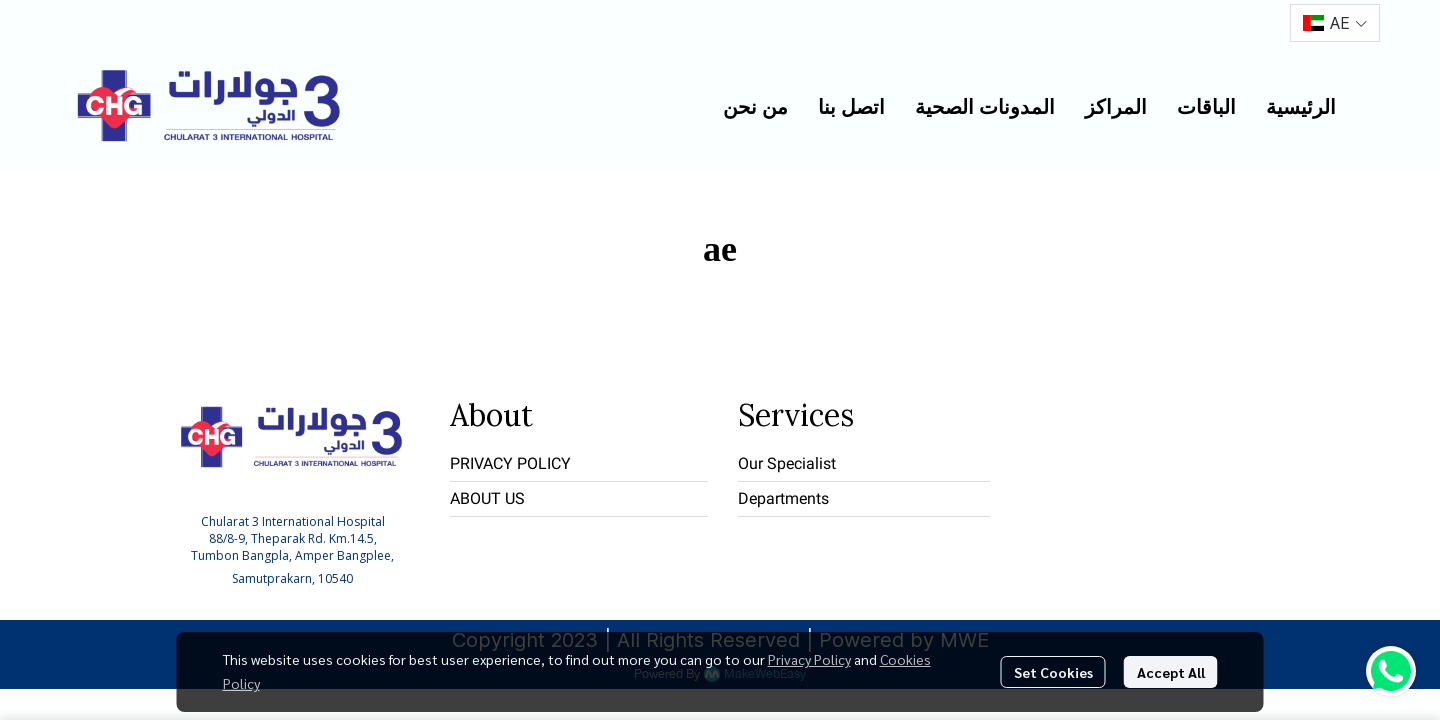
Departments (783, 498)
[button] (1335, 23)
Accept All (1171, 672)
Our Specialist (787, 463)
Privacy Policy (809, 659)
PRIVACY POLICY (510, 463)
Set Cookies (1053, 672)
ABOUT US (487, 498)
